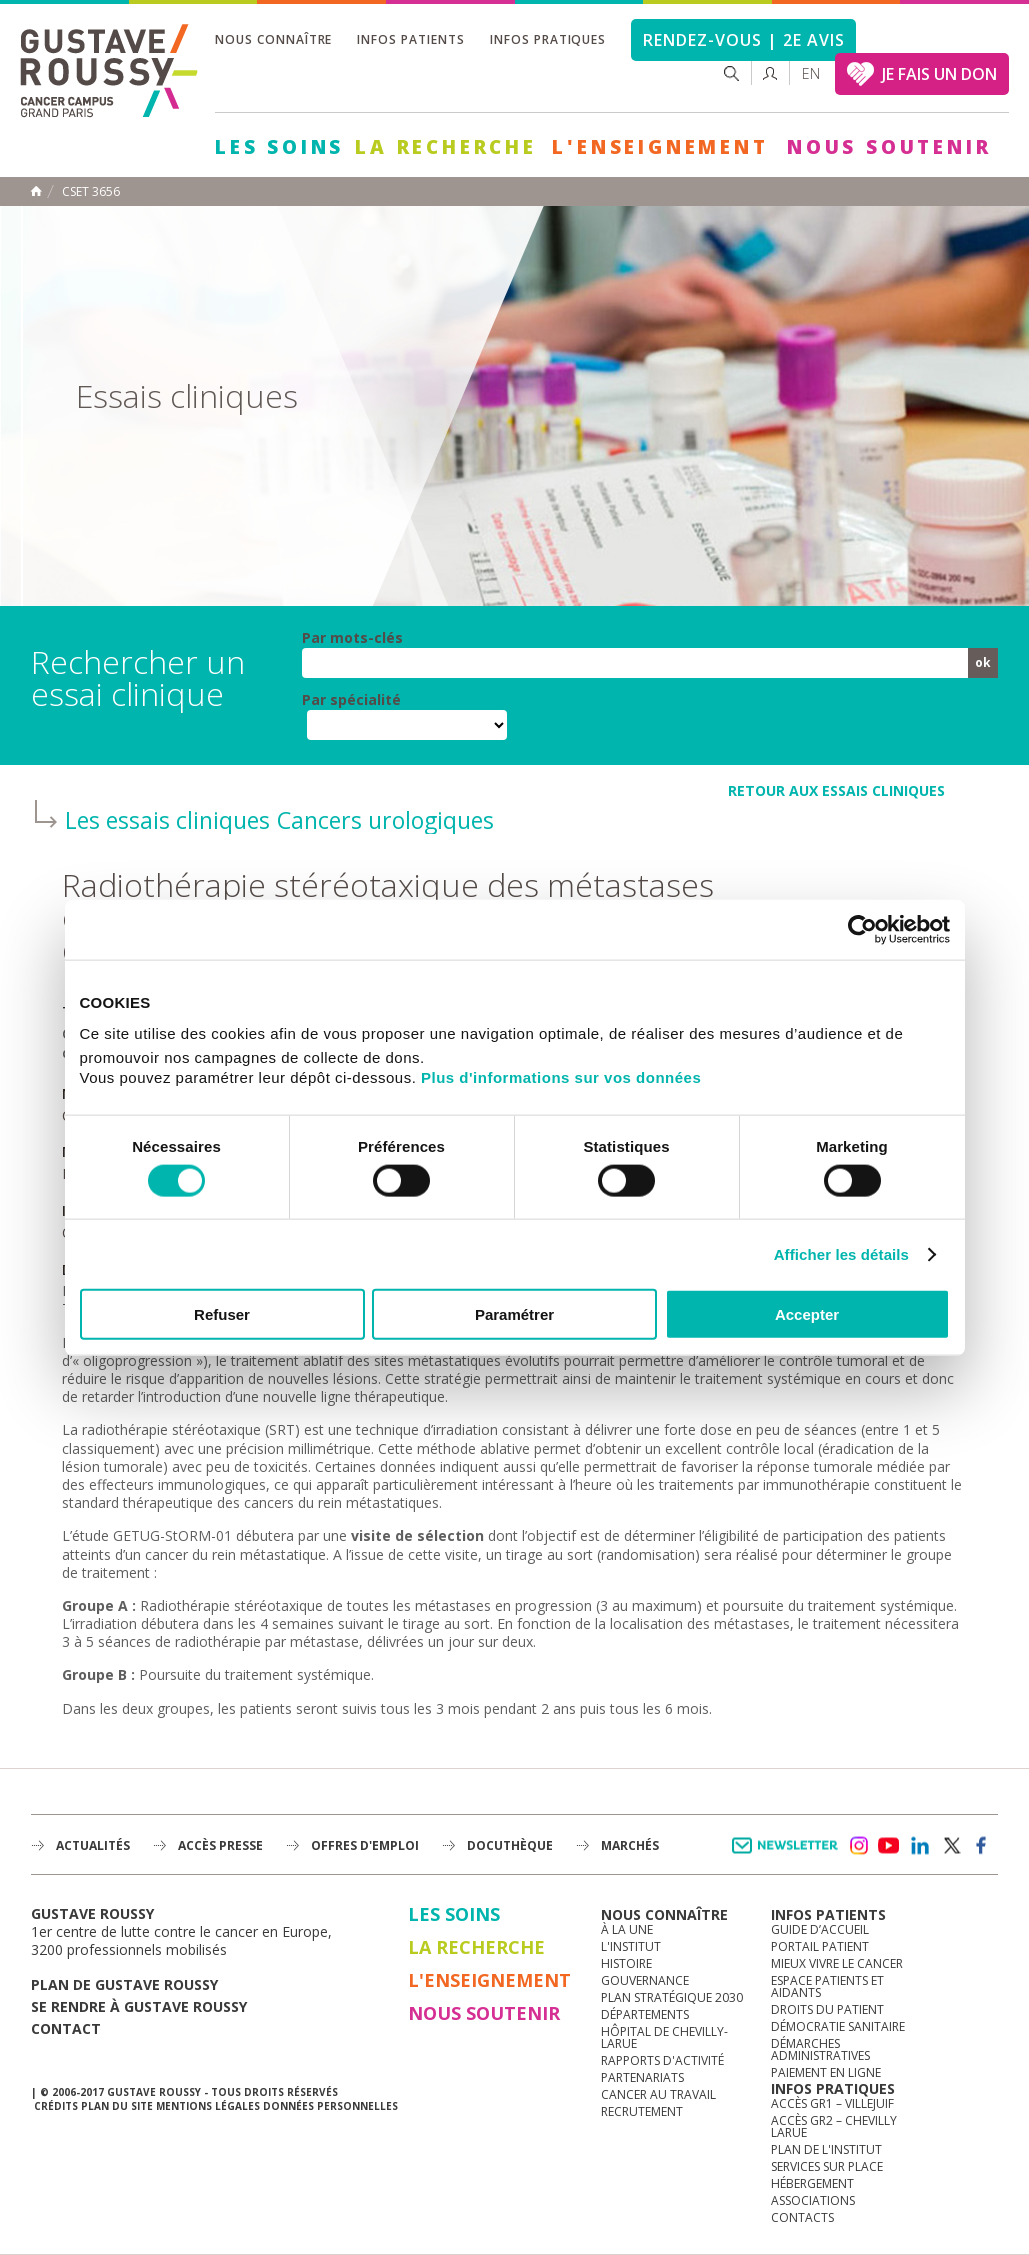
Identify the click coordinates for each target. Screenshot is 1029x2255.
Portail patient (820, 1946)
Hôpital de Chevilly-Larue (664, 2037)
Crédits (56, 2106)
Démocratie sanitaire (838, 2026)
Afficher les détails (841, 1253)
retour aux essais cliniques (836, 790)
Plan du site (117, 2106)
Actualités (93, 1845)
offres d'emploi (365, 1845)
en (811, 73)
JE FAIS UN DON (939, 74)
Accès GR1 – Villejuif (832, 2103)
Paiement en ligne (826, 2072)
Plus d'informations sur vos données (561, 1077)
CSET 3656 (91, 192)
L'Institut (631, 1946)
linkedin (920, 1846)
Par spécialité (351, 700)
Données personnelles (330, 2106)
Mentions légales (208, 2106)
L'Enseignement (660, 147)
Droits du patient (827, 2009)
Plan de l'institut (826, 2149)
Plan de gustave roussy (124, 1984)
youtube (889, 1846)
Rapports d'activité (662, 2060)
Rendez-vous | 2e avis (743, 40)
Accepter (807, 1314)
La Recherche (446, 147)
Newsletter (788, 1855)
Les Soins (279, 147)
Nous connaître (273, 39)
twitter (951, 1846)
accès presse (220, 1845)
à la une (627, 1929)
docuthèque (510, 1845)
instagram (858, 1846)
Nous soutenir (889, 147)
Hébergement (812, 2183)
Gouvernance (645, 1980)
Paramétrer (514, 1314)
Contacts (802, 2217)
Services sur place (827, 2166)
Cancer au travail (658, 2094)
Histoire (626, 1963)
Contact (66, 2028)
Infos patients (410, 39)
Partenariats (642, 2077)
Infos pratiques (548, 39)
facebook (982, 1846)
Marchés (630, 1845)
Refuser (222, 1314)
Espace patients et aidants (827, 1986)
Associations (813, 2200)
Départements (645, 2014)
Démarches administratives (820, 2049)
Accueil (36, 191)
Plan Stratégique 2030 (672, 1997)
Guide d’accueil (820, 1929)
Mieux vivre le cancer (837, 1963)
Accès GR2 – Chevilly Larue (834, 2126)
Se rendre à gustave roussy (139, 2006)
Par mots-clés (352, 638)
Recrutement (642, 2111)
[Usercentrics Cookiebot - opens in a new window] (862, 929)
